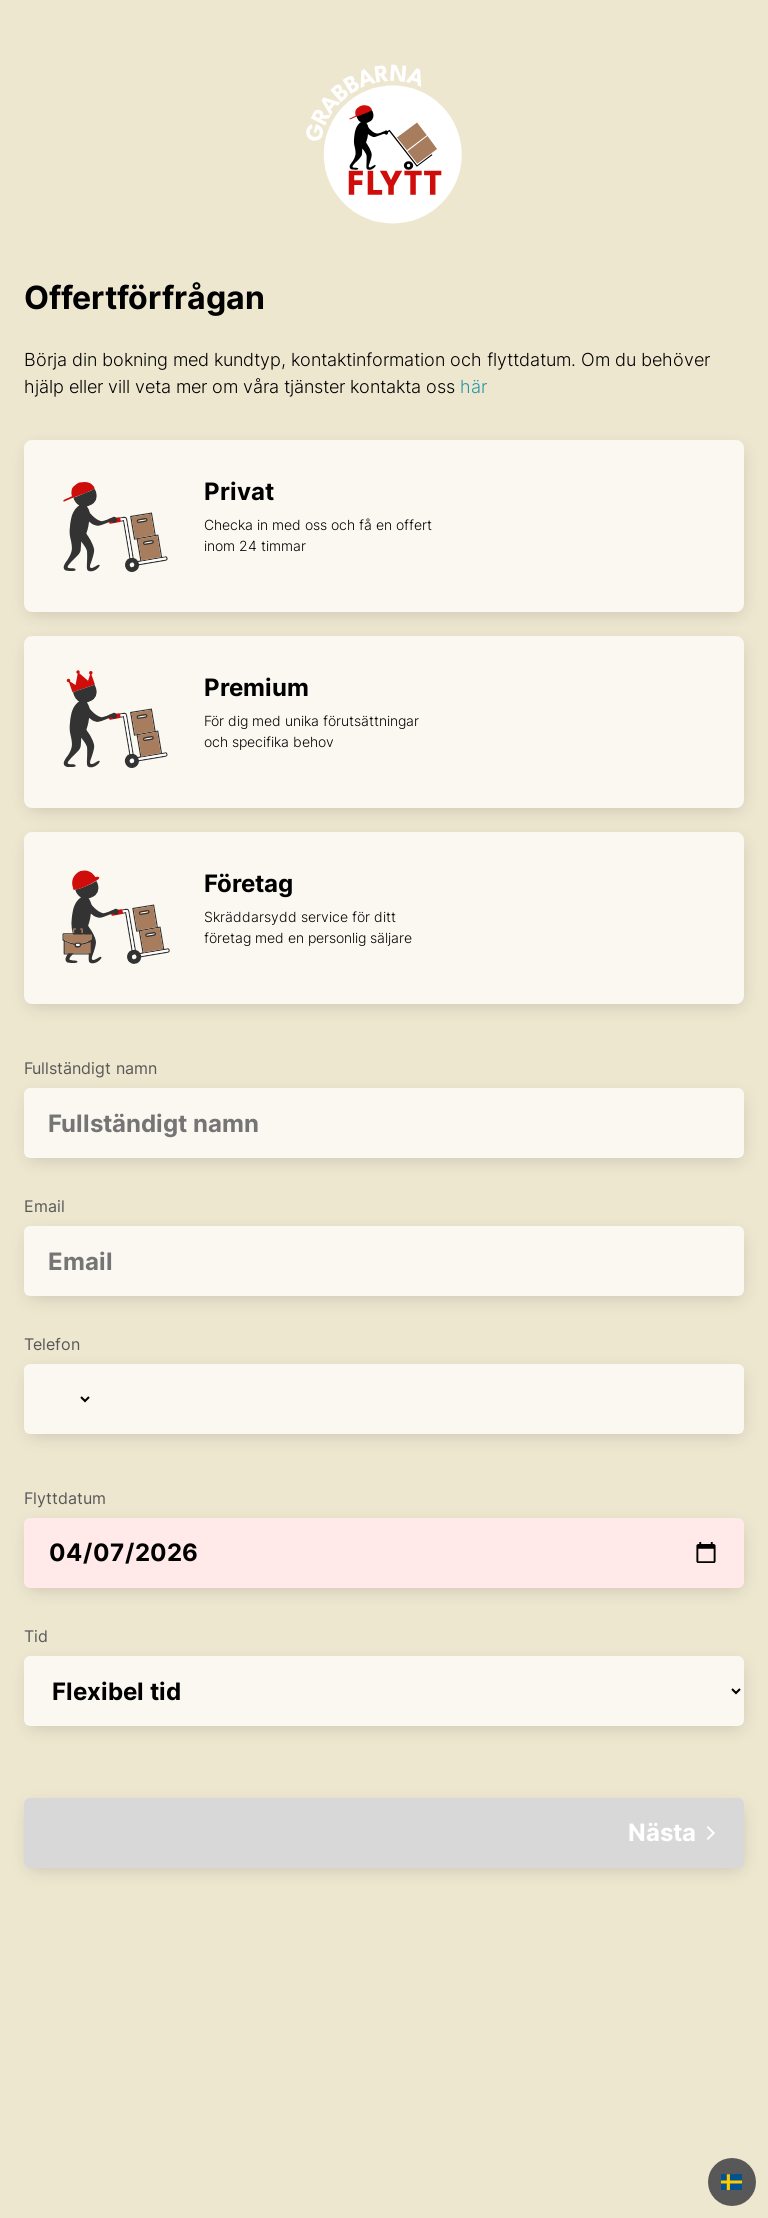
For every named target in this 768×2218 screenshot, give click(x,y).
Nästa (674, 1832)
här (473, 386)
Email (384, 1246)
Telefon (384, 1384)
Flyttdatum (384, 1538)
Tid (384, 1676)
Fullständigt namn (384, 1108)
